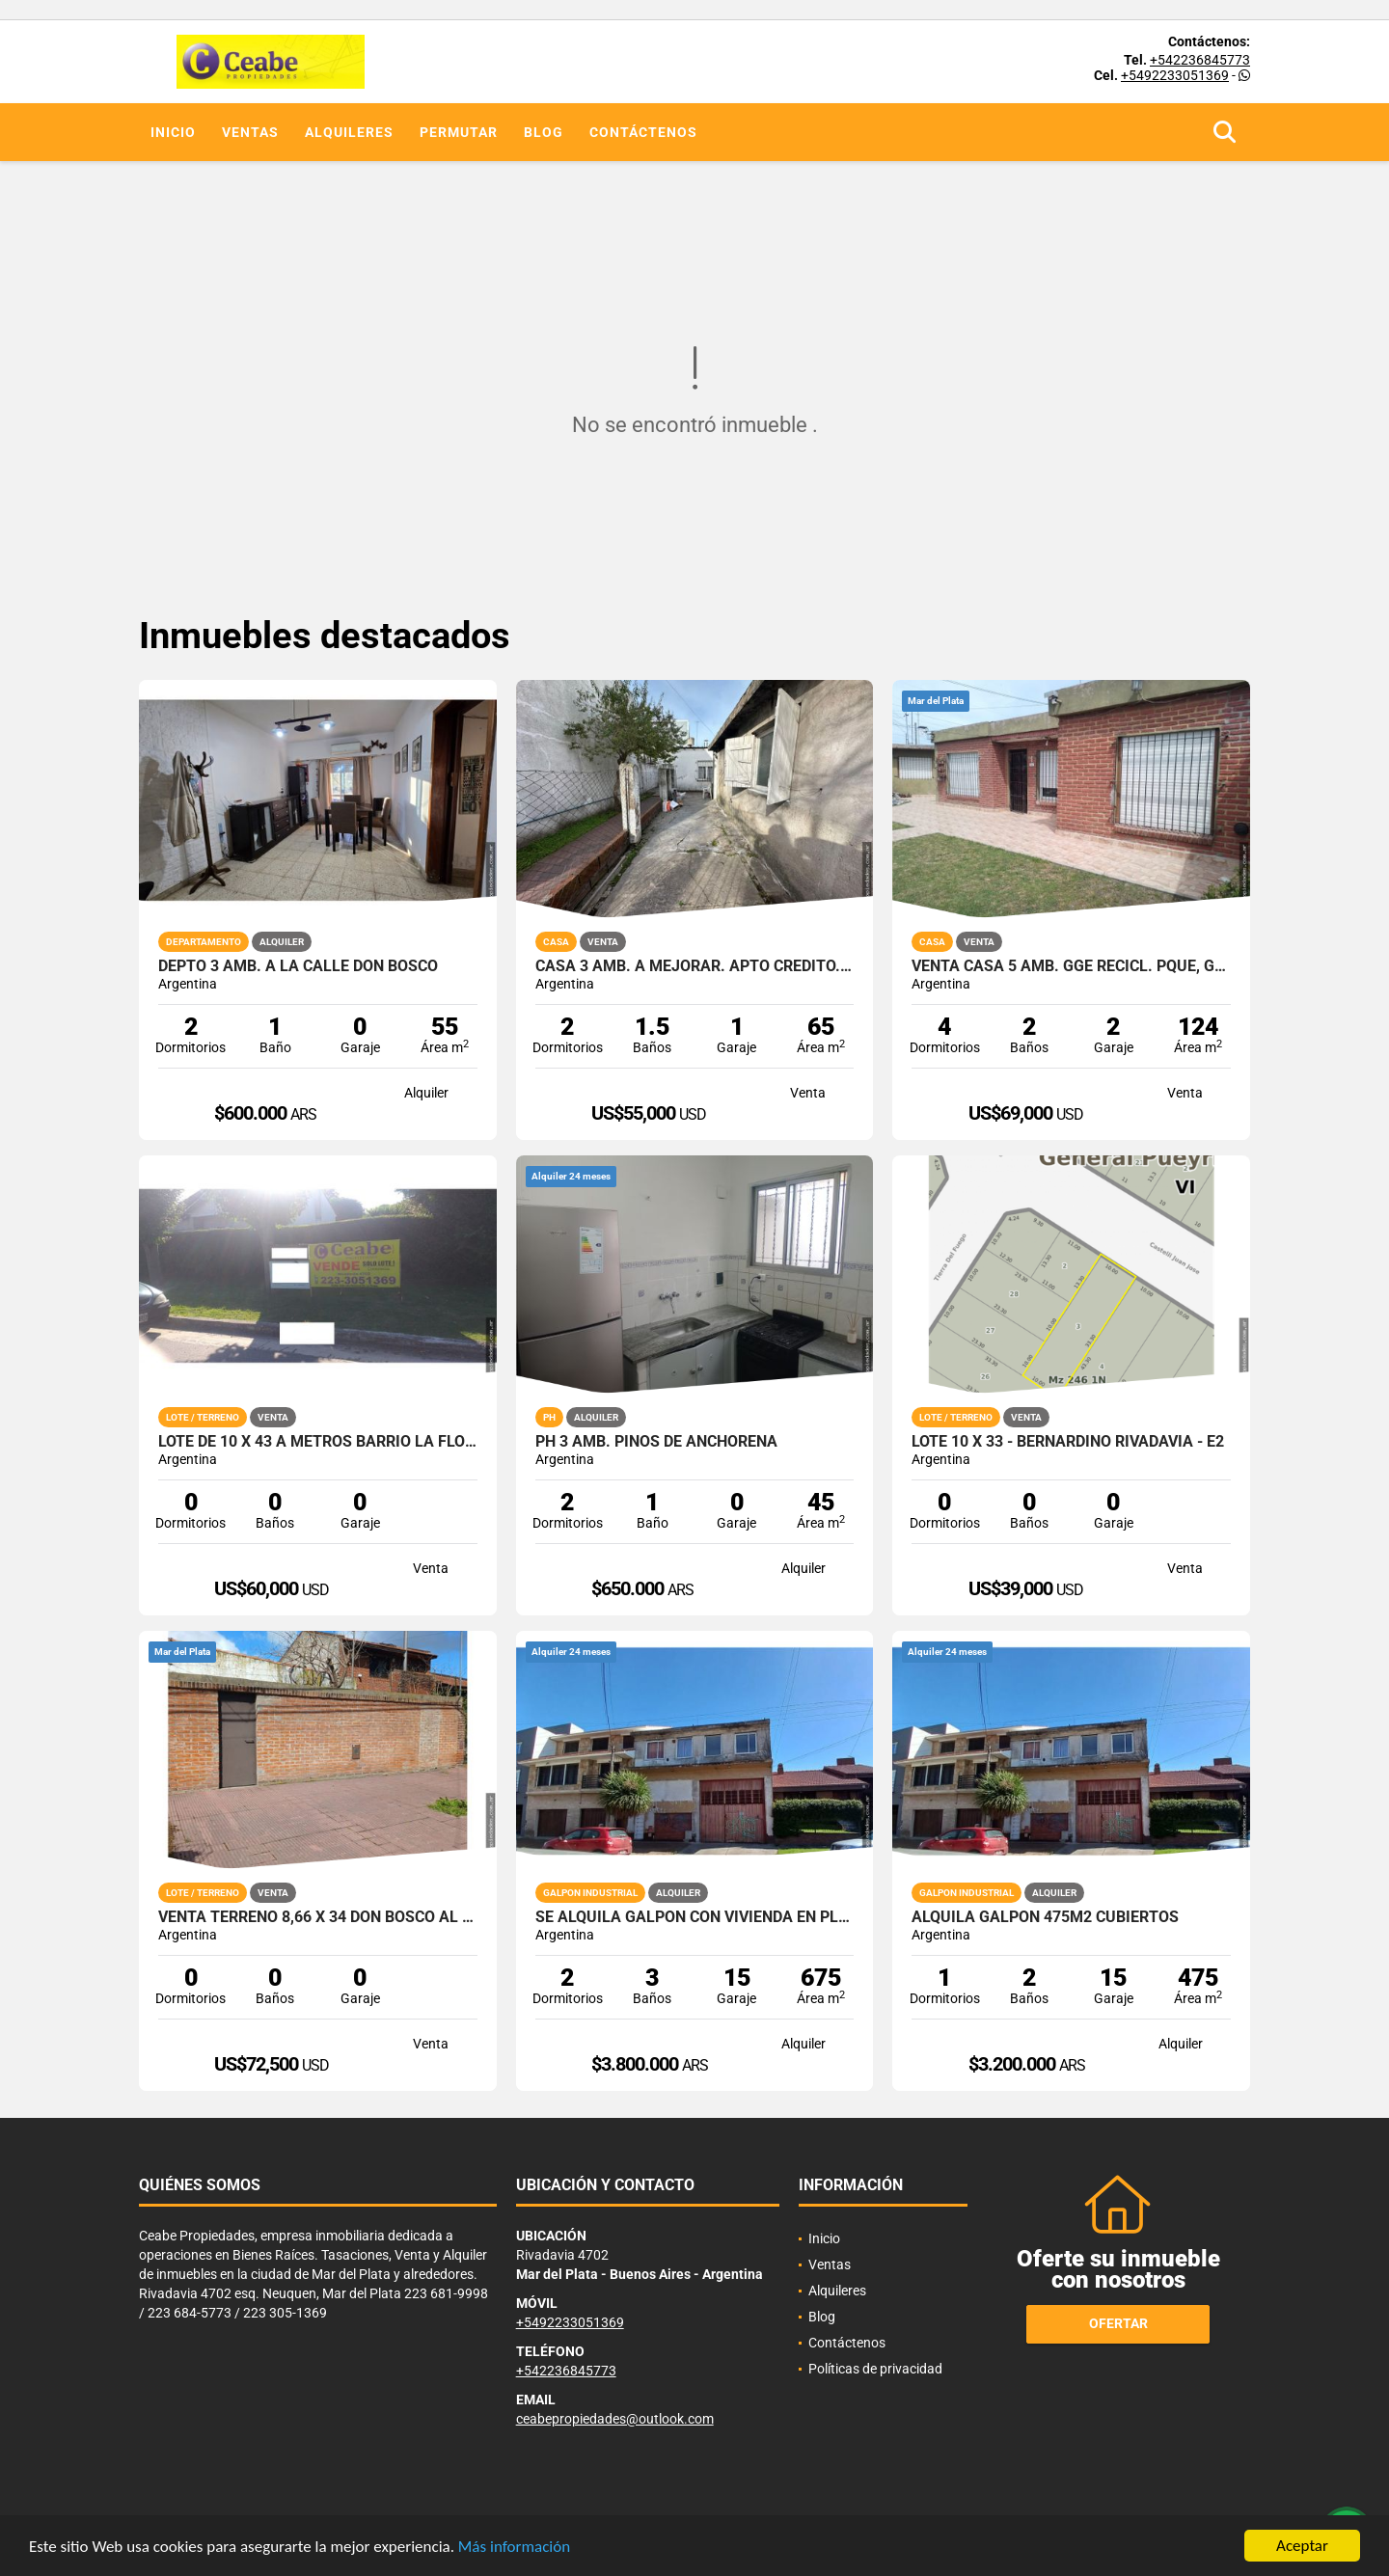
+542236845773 (1200, 60)
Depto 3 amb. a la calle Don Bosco (298, 966)
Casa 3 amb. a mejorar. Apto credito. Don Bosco (695, 966)
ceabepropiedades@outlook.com (615, 2419)
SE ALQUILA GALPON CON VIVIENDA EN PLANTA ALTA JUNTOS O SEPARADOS (695, 1917)
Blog (543, 132)
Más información (514, 2546)
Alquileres (349, 132)
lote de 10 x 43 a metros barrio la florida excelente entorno (317, 1442)
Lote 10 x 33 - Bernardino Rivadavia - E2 (1068, 1442)
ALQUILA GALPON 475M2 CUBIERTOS (1045, 1917)
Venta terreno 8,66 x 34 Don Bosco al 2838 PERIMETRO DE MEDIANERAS (317, 1917)
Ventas (250, 132)
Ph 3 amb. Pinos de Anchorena (656, 1442)
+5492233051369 (1175, 75)
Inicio (173, 132)
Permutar (459, 132)
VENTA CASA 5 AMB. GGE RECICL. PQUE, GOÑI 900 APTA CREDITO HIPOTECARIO (1071, 966)
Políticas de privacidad (875, 2368)
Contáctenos (643, 132)
